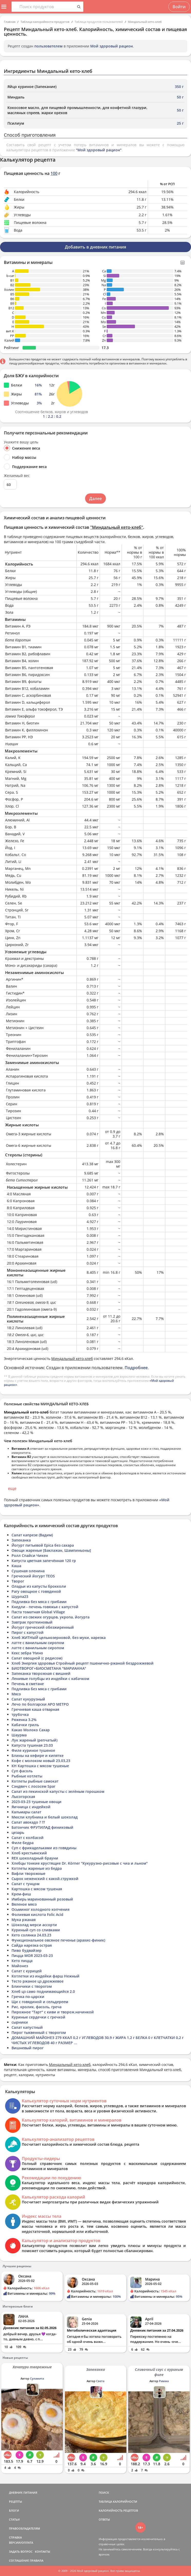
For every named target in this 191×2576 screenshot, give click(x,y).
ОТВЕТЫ (104, 2519)
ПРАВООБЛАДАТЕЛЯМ (24, 2528)
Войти (179, 6)
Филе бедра (23, 1842)
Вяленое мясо (24, 1904)
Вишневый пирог (28, 2047)
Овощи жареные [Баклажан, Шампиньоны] (51, 1550)
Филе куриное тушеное (33, 1750)
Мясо (16, 1694)
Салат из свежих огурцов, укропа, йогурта (50, 1617)
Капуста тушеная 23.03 (32, 1745)
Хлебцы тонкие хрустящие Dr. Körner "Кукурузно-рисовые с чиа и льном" (80, 1863)
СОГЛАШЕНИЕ (19, 2560)
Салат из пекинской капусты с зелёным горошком (58, 1791)
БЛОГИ (14, 2510)
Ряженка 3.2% (24, 1719)
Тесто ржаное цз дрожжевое (38, 1981)
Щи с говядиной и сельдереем (40, 2001)
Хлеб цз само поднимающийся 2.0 (43, 1991)
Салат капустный (27, 2027)
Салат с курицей (27, 1970)
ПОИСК (104, 2492)
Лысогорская (23, 1796)
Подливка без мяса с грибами (39, 1601)
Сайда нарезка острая (32, 1945)
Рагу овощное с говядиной (36, 1591)
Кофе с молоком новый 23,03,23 (41, 1760)
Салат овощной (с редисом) (37, 1658)
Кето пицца (22, 1960)
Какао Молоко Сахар (31, 1729)
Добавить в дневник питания (95, 247)
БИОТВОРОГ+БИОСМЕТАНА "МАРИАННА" (49, 1668)
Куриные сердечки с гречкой (38, 2017)
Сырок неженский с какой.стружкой (45, 1878)
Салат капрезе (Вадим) (32, 1535)
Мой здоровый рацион (111, 46)
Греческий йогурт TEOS (33, 1576)
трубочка (20, 1714)
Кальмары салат (26, 1811)
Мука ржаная (24, 1919)
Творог (18, 1581)
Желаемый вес (17, 475)
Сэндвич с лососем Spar (33, 1786)
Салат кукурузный (28, 1699)
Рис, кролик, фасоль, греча (37, 2006)
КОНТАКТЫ (42, 2551)
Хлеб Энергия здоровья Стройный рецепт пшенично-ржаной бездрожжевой (83, 1663)
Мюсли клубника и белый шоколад (45, 1817)
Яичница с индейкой (31, 1806)
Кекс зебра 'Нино (27, 1652)
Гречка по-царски (28, 1996)
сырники (20, 2022)
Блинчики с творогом (32, 1986)
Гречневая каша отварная (35, 1709)
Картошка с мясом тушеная (37, 1888)
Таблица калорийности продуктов (45, 22)
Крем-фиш (21, 1894)
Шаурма (19, 1735)
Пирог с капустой (28, 1632)
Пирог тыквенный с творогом (39, 2032)
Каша (16, 1565)
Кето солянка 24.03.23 (31, 1935)
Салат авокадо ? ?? (28, 1822)
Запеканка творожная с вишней (41, 1673)
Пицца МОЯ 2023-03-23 (32, 1955)
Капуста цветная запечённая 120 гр (44, 1560)
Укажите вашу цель (21, 442)
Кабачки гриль (25, 1724)
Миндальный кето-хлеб (145, 22)
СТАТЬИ (14, 2519)
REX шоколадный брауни (35, 1858)
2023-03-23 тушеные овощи (37, 1801)
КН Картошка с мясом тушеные (40, 1765)
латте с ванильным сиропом (38, 1642)
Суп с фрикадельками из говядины (44, 1847)
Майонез (20, 1965)
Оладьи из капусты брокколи (39, 1586)
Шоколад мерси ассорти (34, 1924)
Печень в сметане (28, 1683)
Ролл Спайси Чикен (30, 1555)
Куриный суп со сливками (36, 1929)
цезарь (18, 1832)
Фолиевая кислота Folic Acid (37, 1914)
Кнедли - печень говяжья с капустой (45, 1606)
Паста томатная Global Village (38, 1611)
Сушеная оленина (28, 1570)
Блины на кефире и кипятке (38, 1755)
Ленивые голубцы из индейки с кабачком (50, 1678)
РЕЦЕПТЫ (15, 2501)
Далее (95, 498)
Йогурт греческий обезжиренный (43, 1627)
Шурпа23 (20, 1596)
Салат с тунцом (25, 1883)
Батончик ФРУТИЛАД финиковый (42, 1827)
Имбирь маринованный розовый (42, 1899)
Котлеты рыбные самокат (35, 1781)
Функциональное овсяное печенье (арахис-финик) (58, 1940)
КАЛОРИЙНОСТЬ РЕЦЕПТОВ (118, 2510)
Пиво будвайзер (27, 1950)
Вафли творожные (28, 1873)
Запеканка (21, 1540)
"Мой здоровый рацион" (99, 149)
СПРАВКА (15, 2537)
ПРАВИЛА (36, 2560)
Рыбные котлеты (27, 1776)
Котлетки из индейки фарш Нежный (45, 1976)
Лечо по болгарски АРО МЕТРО (40, 1704)
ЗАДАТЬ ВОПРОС (21, 2551)
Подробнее (136, 1367)
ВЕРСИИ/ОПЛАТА (21, 2542)
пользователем (48, 46)
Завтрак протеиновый (32, 1622)
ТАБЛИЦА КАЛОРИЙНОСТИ (118, 2501)
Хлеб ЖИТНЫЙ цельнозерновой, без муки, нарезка (59, 1637)
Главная (9, 22)
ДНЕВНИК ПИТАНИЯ (23, 2492)
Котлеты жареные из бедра (37, 1868)
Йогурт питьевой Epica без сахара (43, 1545)
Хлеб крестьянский (29, 1853)
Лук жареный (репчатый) (34, 1740)
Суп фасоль (22, 1770)
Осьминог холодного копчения (40, 1909)
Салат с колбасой (28, 1837)
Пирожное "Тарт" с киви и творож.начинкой (53, 2012)
